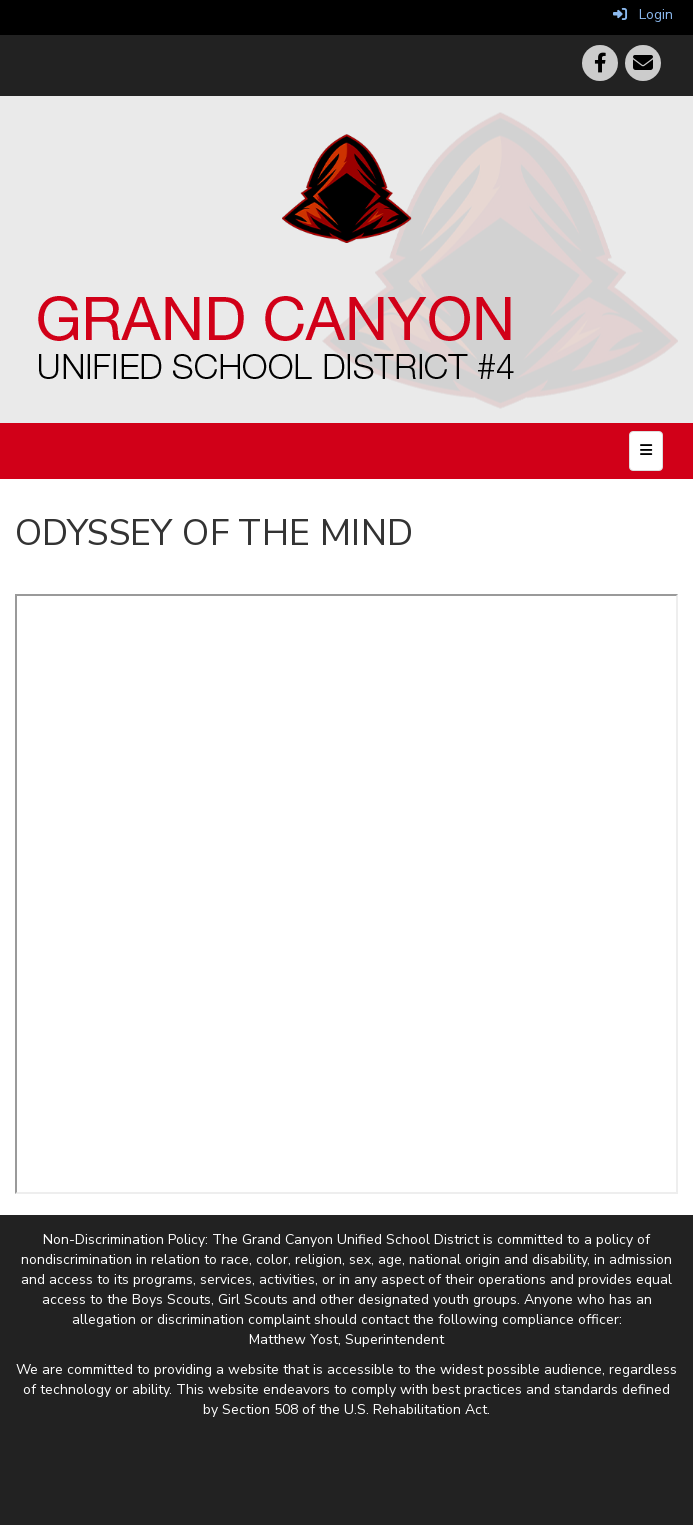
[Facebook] (600, 63)
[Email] (643, 63)
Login (643, 14)
